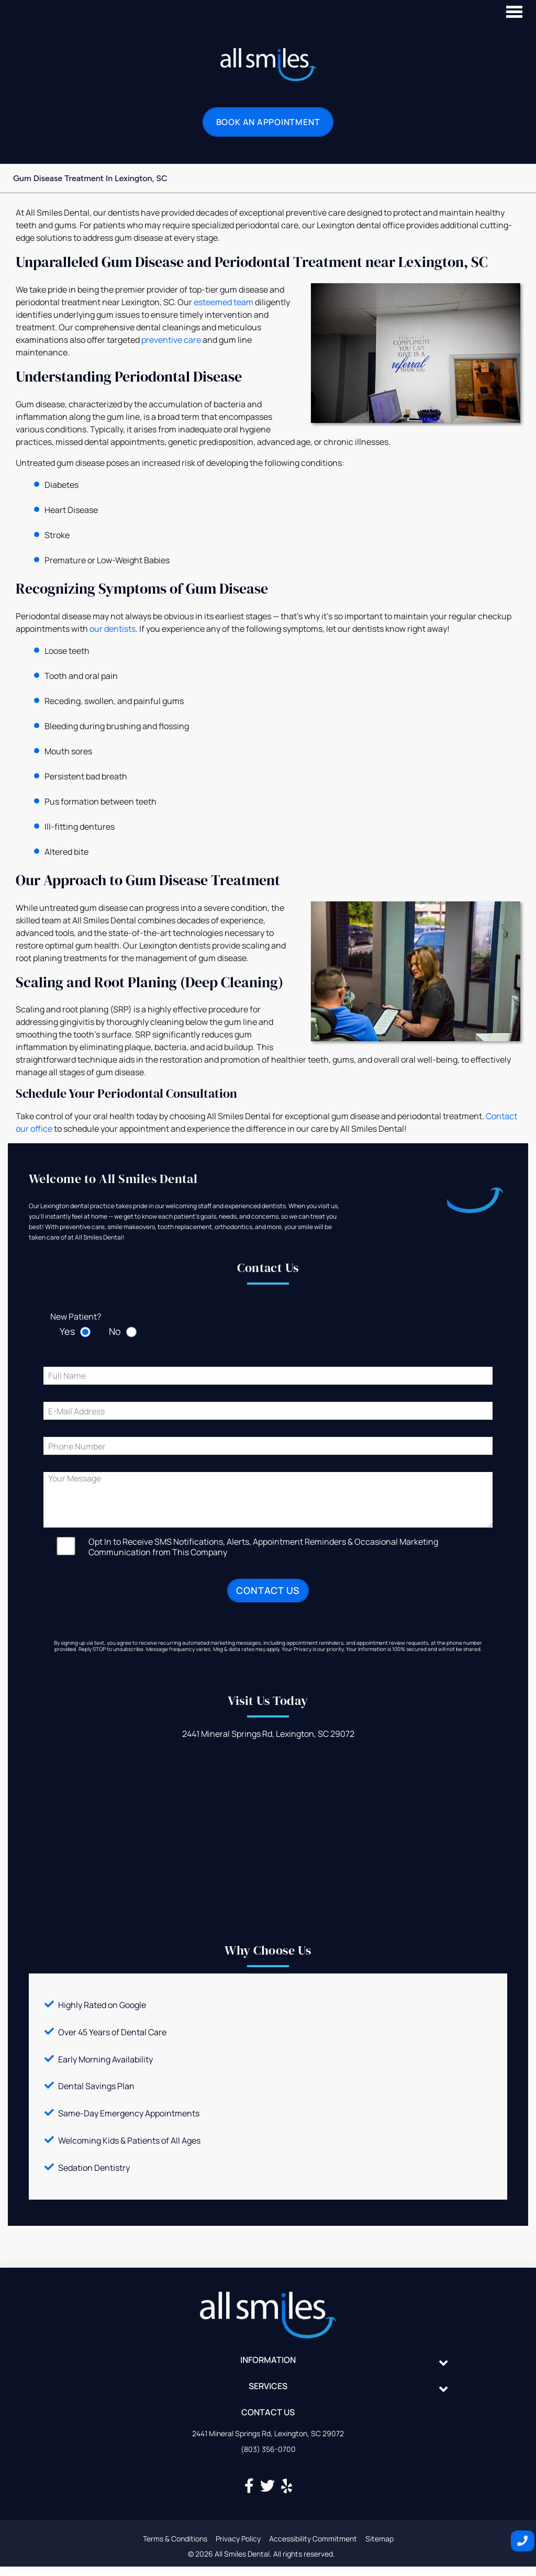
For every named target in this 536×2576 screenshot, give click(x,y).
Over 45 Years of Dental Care (112, 2032)
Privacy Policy (238, 2539)
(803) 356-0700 (268, 2449)
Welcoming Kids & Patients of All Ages (129, 2140)
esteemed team (223, 302)
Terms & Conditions (175, 2539)
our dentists (113, 628)
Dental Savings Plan (96, 2086)
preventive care (171, 339)
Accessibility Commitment (313, 2539)
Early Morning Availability (105, 2059)
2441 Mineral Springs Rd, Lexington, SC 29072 (268, 2433)
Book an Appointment (268, 122)
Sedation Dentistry (94, 2167)
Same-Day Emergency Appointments (128, 2113)
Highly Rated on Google (102, 2005)
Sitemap (379, 2539)
